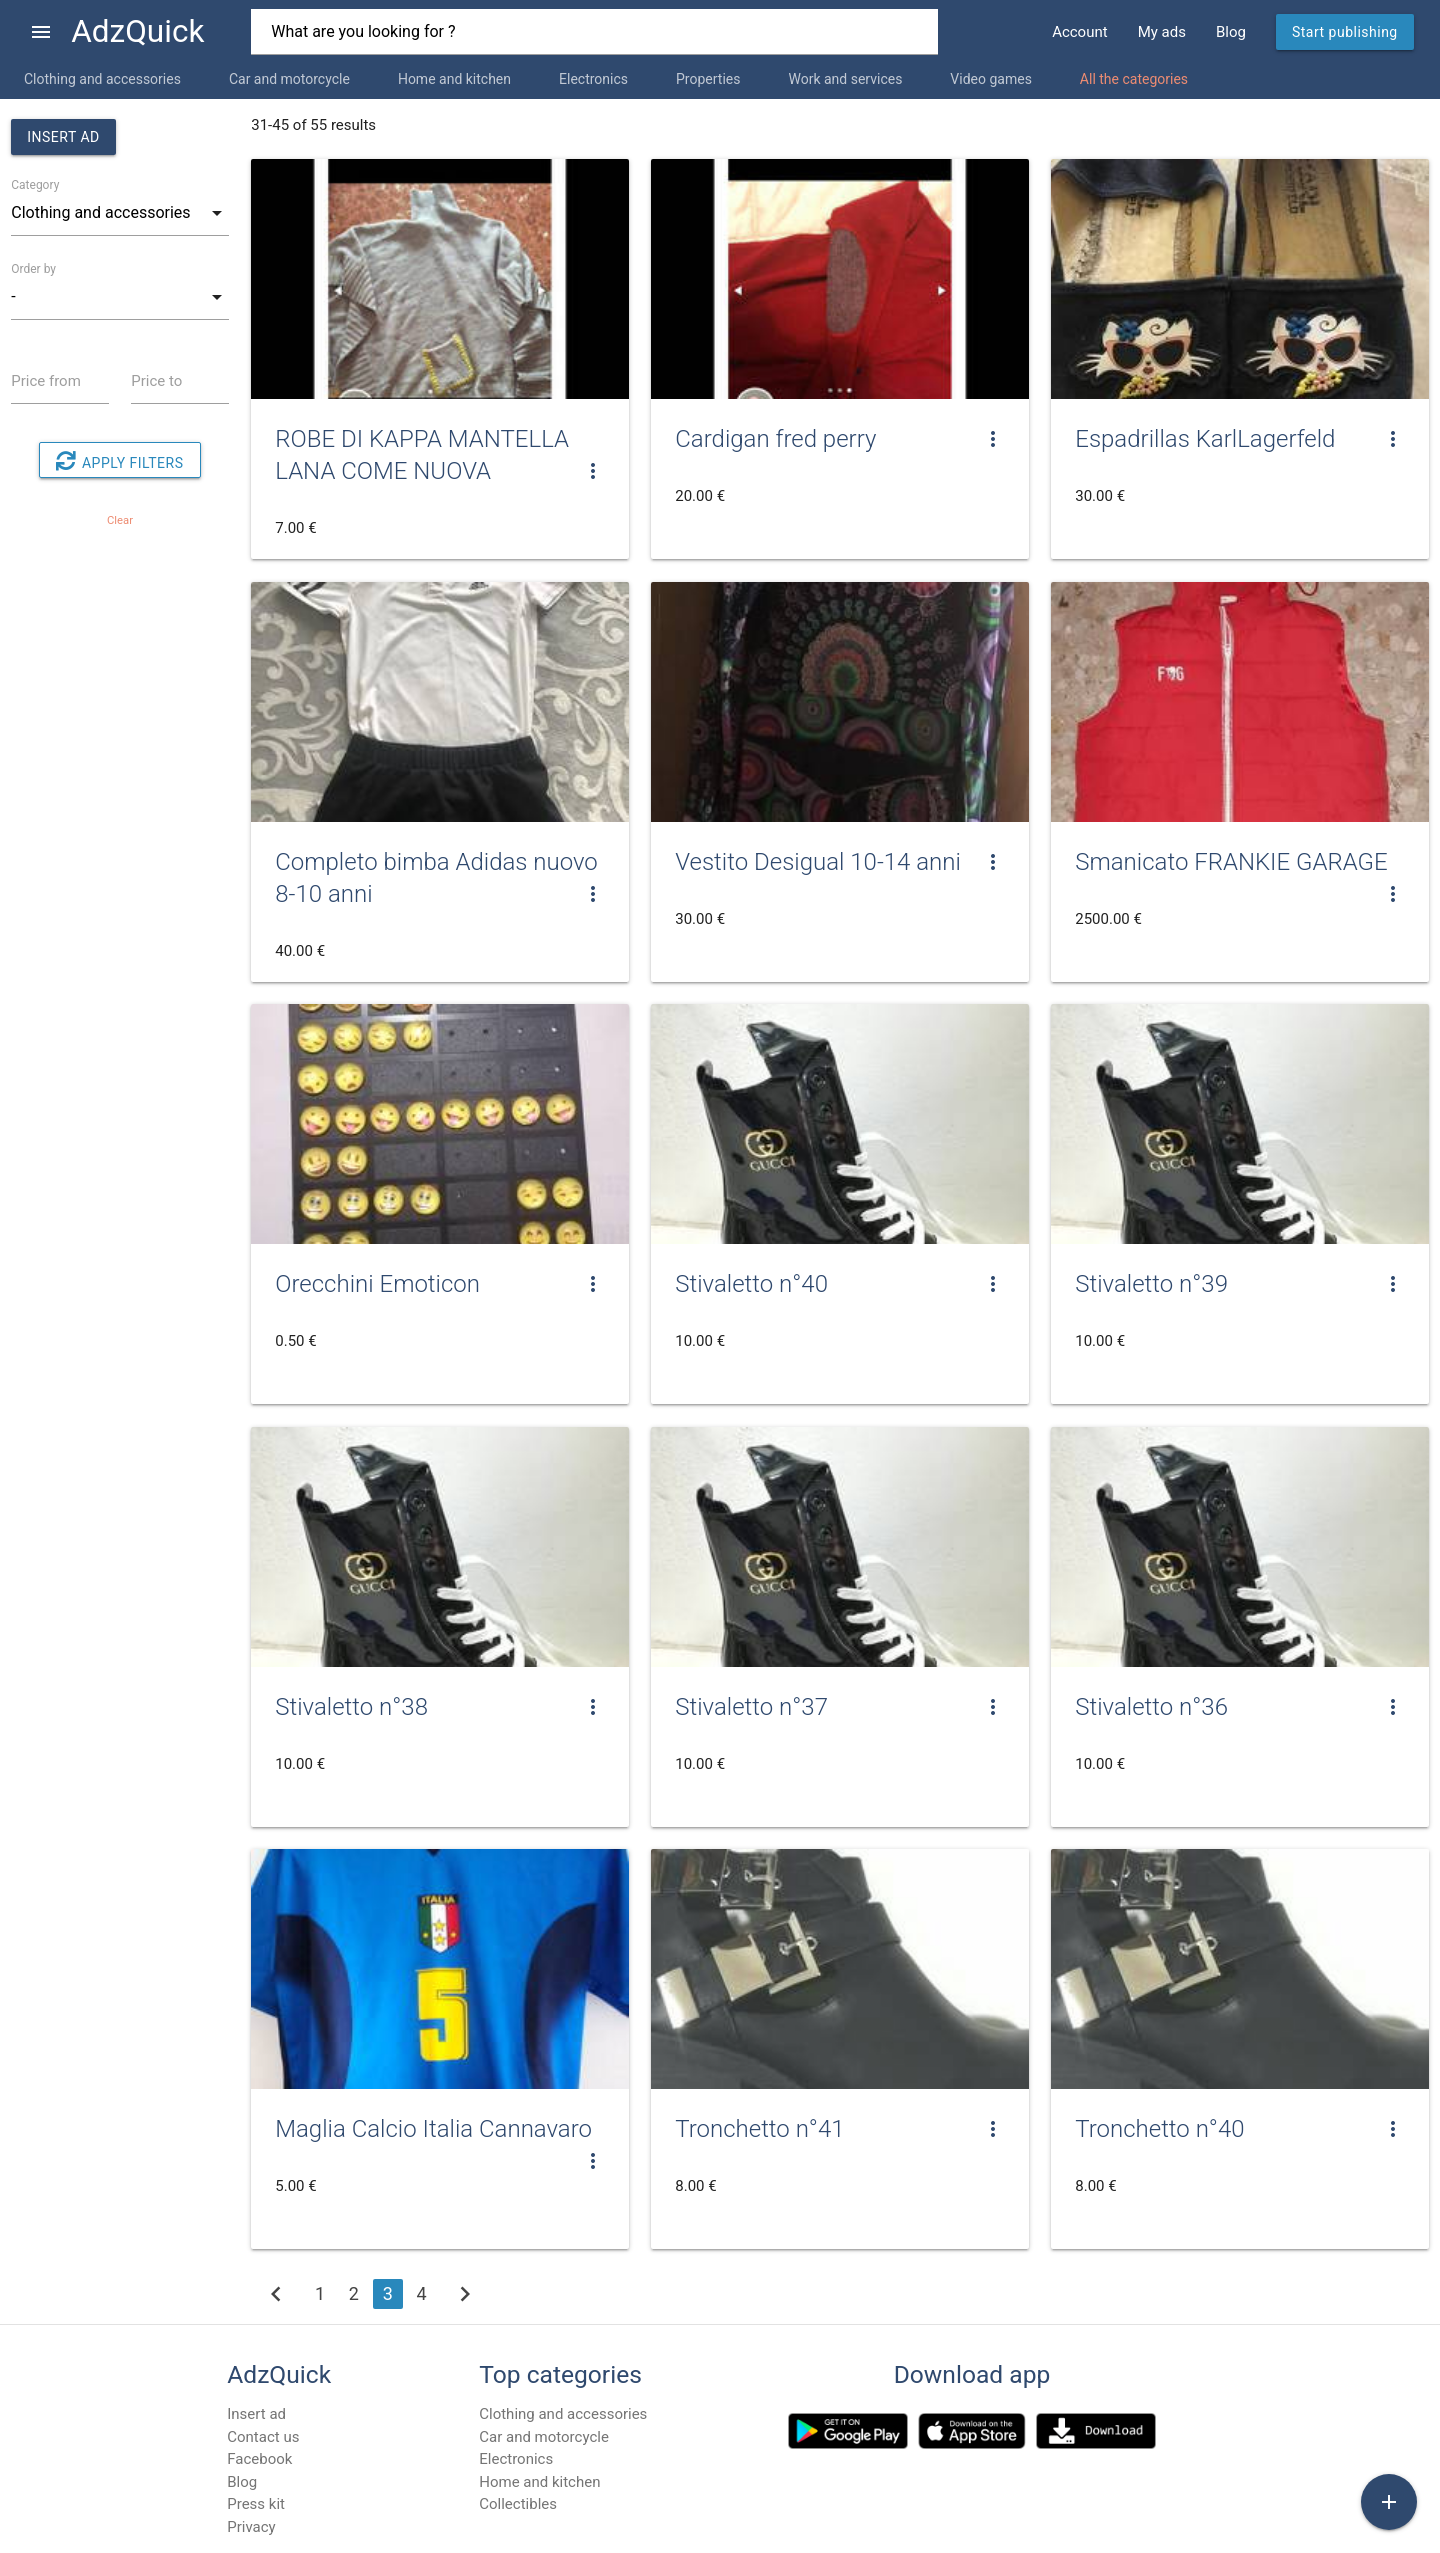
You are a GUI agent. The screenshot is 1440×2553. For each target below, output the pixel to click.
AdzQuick (137, 31)
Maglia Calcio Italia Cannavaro (433, 2129)
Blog (1231, 32)
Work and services (845, 79)
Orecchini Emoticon (377, 1284)
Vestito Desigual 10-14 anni (818, 862)
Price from (46, 381)
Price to (156, 381)
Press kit (256, 2504)
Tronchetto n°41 (759, 2129)
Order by (33, 269)
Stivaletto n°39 (1151, 1284)
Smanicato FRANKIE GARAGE (1231, 862)
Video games (991, 79)
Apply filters (119, 460)
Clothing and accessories (102, 79)
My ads (1162, 32)
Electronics (593, 79)
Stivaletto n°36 (1151, 1707)
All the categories (1134, 79)
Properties (708, 79)
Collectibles (518, 2504)
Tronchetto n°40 (1159, 2129)
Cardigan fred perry (775, 439)
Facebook (259, 2459)
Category (35, 185)
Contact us (263, 2437)
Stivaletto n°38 (351, 1707)
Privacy (251, 2527)
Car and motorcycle (289, 79)
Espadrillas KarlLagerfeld (1205, 439)
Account (1080, 32)
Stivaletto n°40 (751, 1284)
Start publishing (1345, 32)
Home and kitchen (454, 79)
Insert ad (63, 137)
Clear (120, 520)
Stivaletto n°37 (751, 1707)
